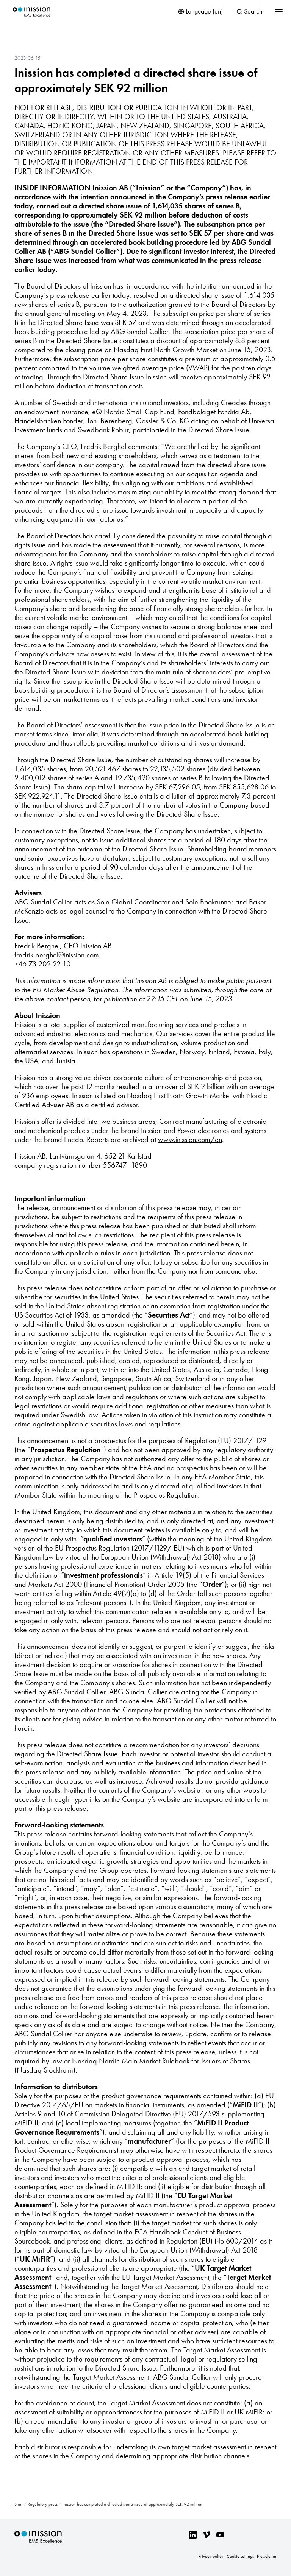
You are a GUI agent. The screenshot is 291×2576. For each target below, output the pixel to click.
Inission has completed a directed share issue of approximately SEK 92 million (135, 80)
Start (18, 2504)
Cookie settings (240, 2556)
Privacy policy (211, 2556)
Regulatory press (43, 2504)
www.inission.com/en (190, 1139)
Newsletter (267, 2556)
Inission (31, 12)
